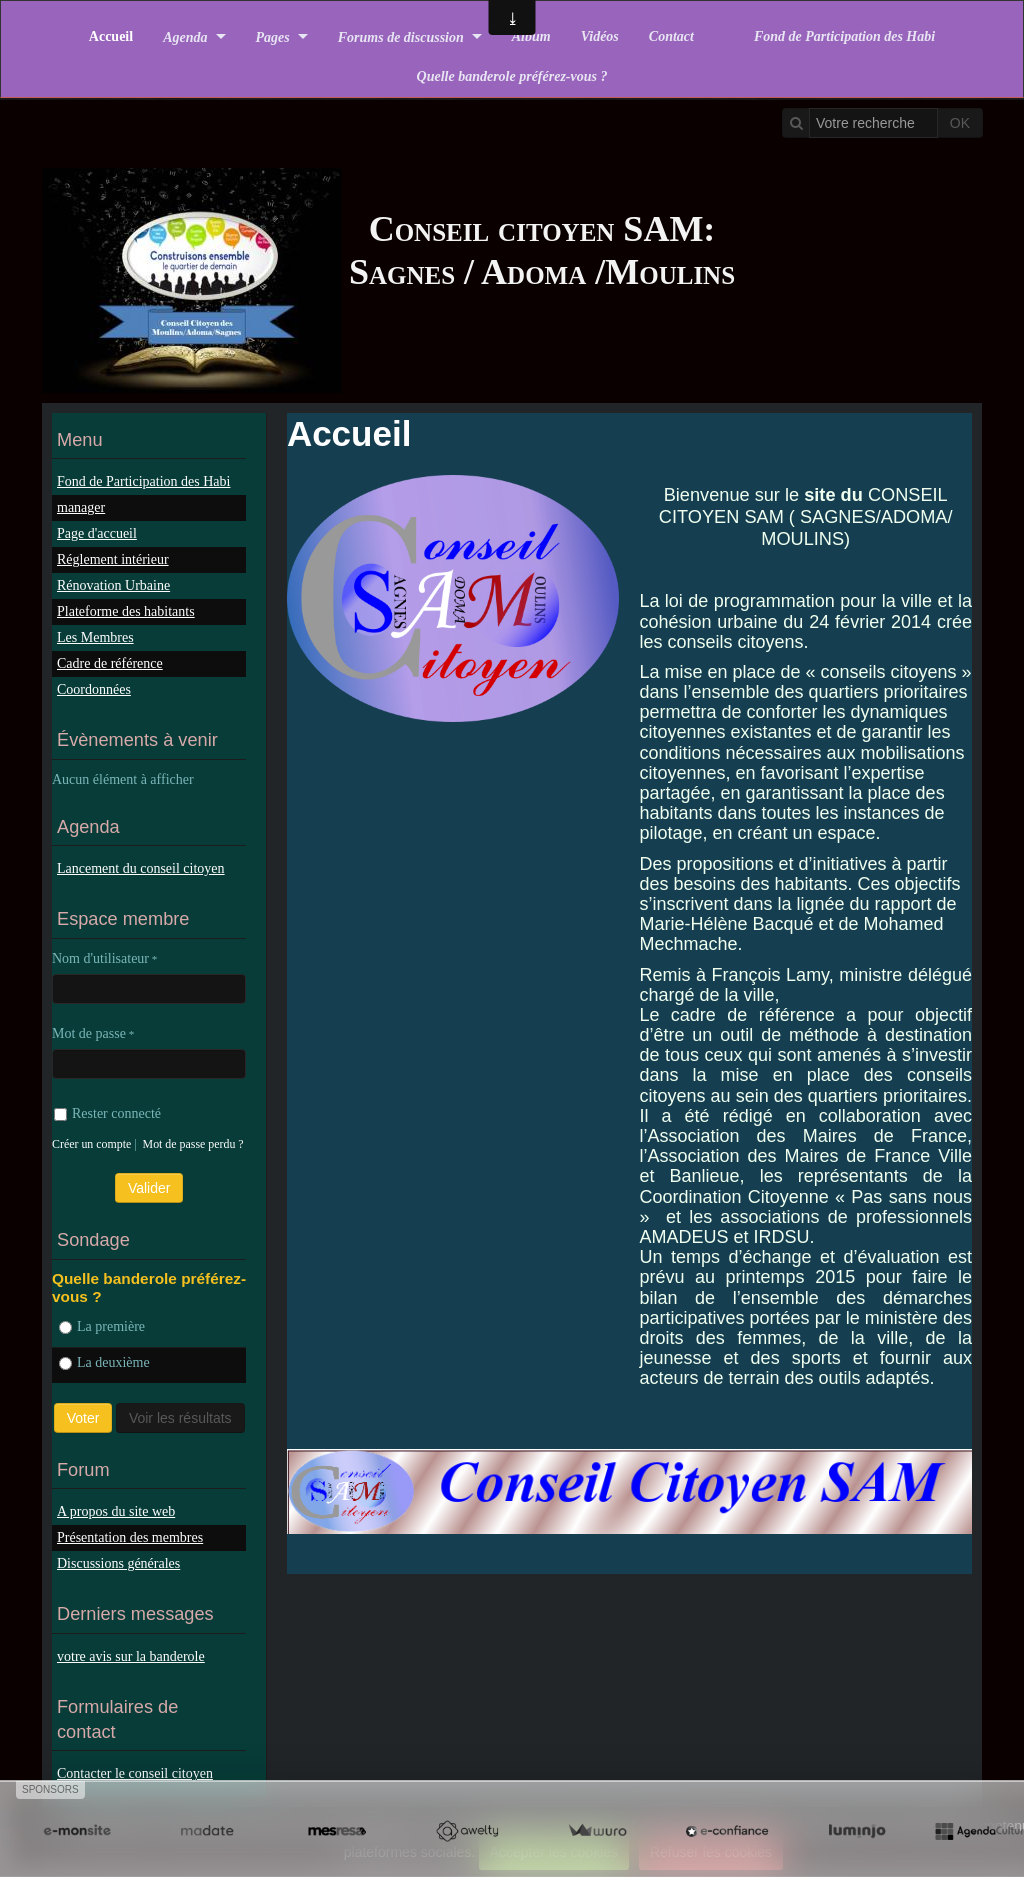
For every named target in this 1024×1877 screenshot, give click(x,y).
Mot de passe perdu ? (193, 1144)
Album (531, 36)
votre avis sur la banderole (131, 1656)
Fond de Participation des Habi (844, 36)
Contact (671, 36)
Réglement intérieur (113, 559)
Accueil (111, 36)
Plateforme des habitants (126, 611)
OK (960, 123)
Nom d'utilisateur (100, 958)
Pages (273, 36)
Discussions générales (118, 1563)
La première (102, 1326)
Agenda (185, 36)
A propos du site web (116, 1511)
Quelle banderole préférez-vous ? (512, 76)
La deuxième (104, 1362)
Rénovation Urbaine (113, 585)
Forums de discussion (401, 36)
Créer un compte (91, 1144)
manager (81, 507)
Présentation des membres (130, 1537)
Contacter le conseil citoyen (135, 1773)
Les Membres (95, 637)
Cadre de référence (110, 663)
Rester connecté (107, 1113)
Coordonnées (94, 689)
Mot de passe (89, 1033)
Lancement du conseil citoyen (141, 868)
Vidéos (600, 36)
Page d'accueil (97, 533)
